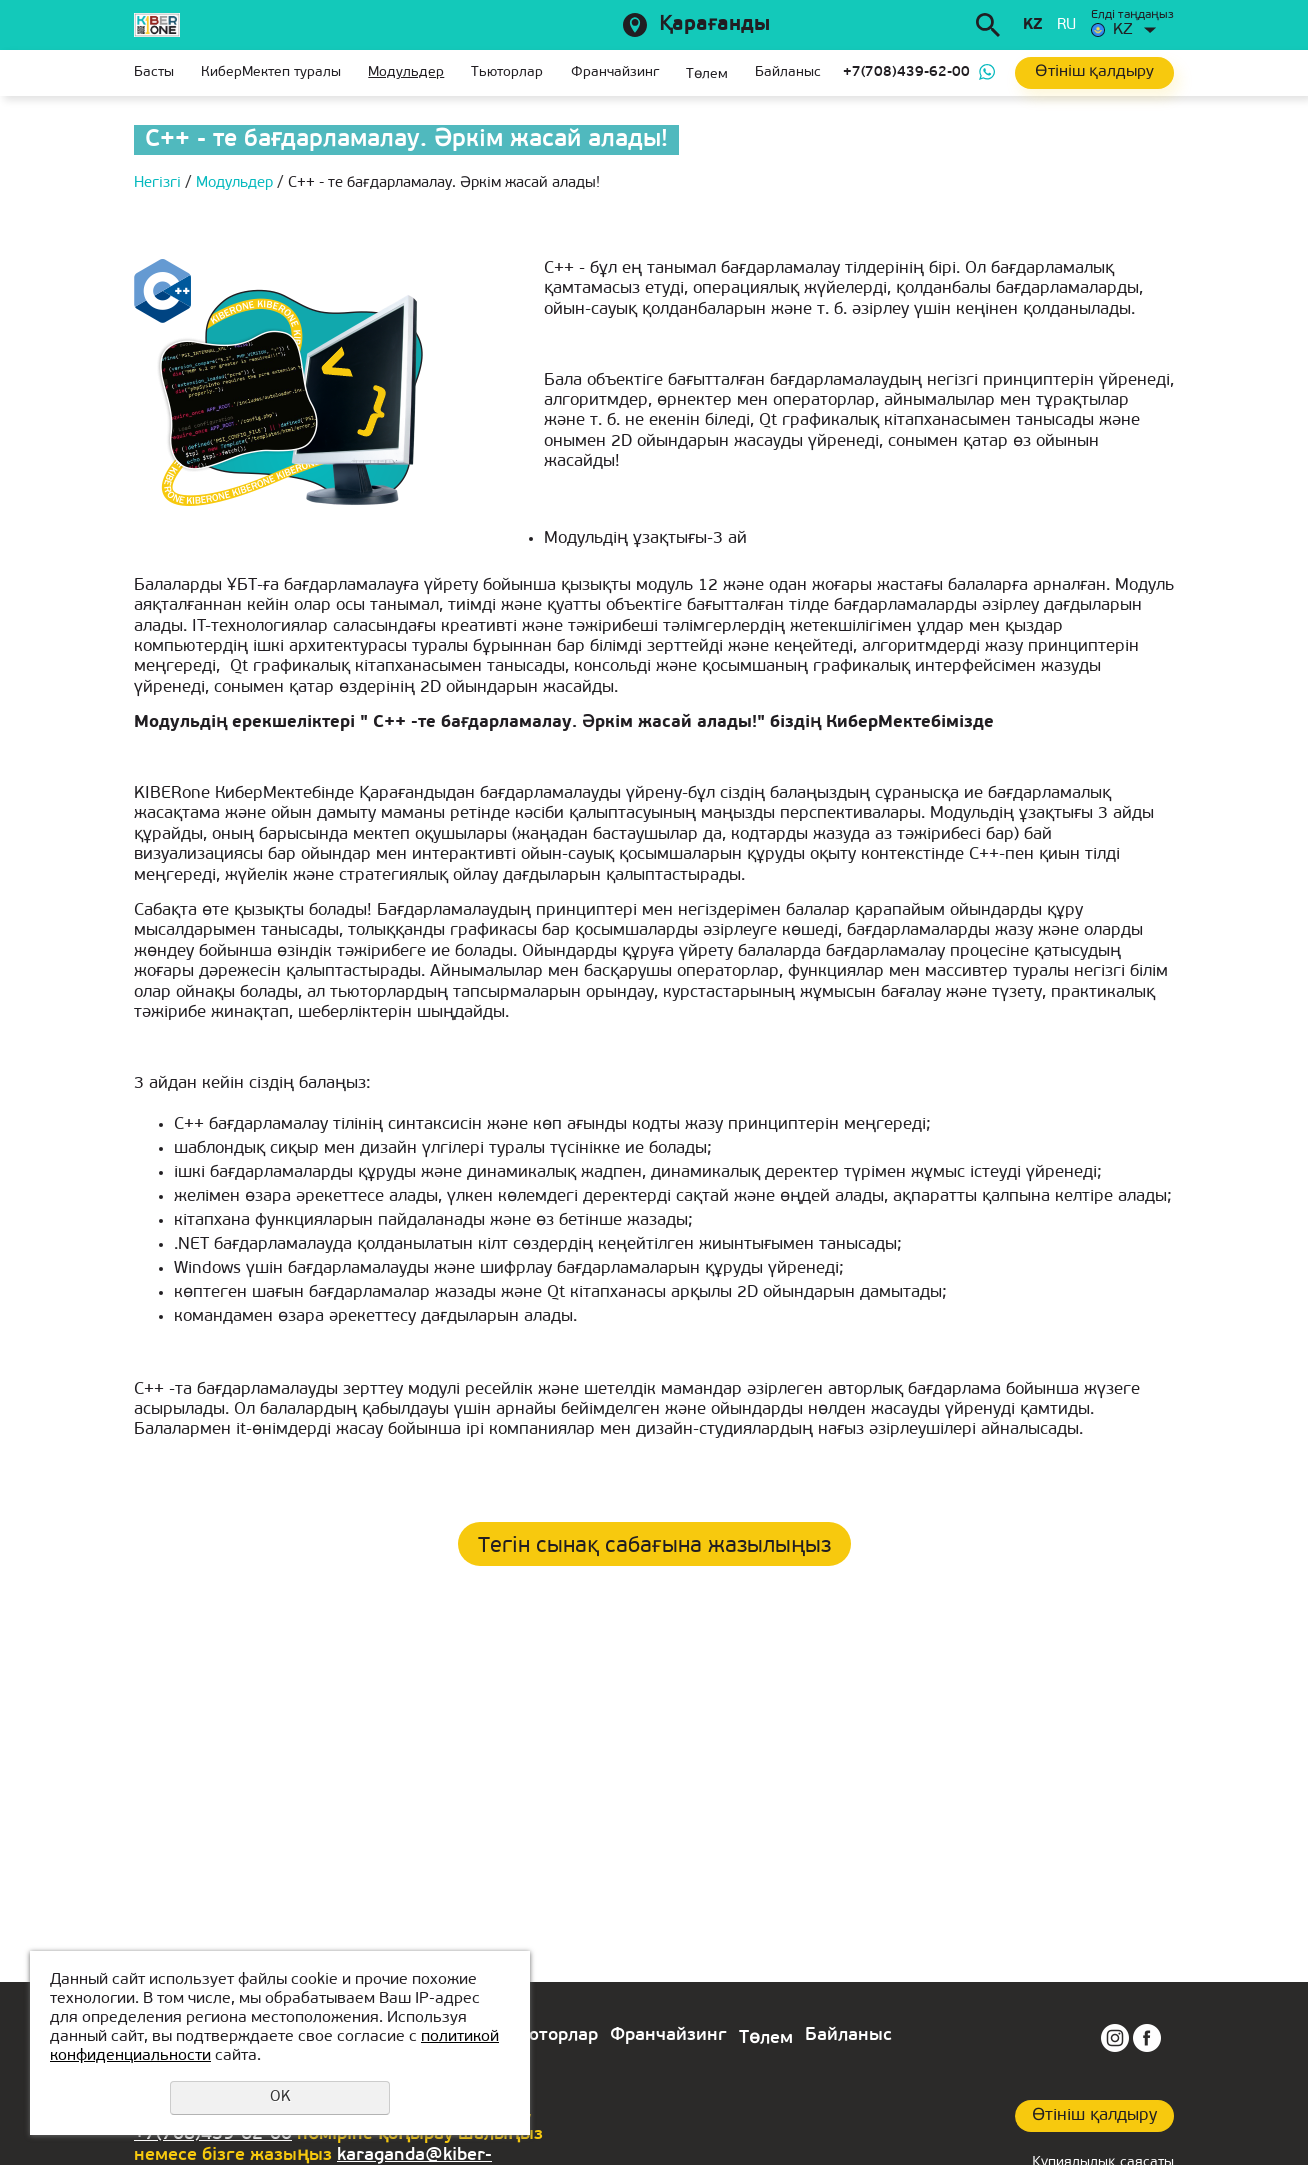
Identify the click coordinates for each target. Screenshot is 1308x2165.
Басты (154, 72)
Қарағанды (714, 25)
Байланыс (788, 72)
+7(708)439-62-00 (906, 72)
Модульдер (406, 72)
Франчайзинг (615, 72)
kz (1032, 25)
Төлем (707, 74)
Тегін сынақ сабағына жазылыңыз (654, 1546)
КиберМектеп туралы (271, 72)
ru (1066, 25)
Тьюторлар (507, 72)
